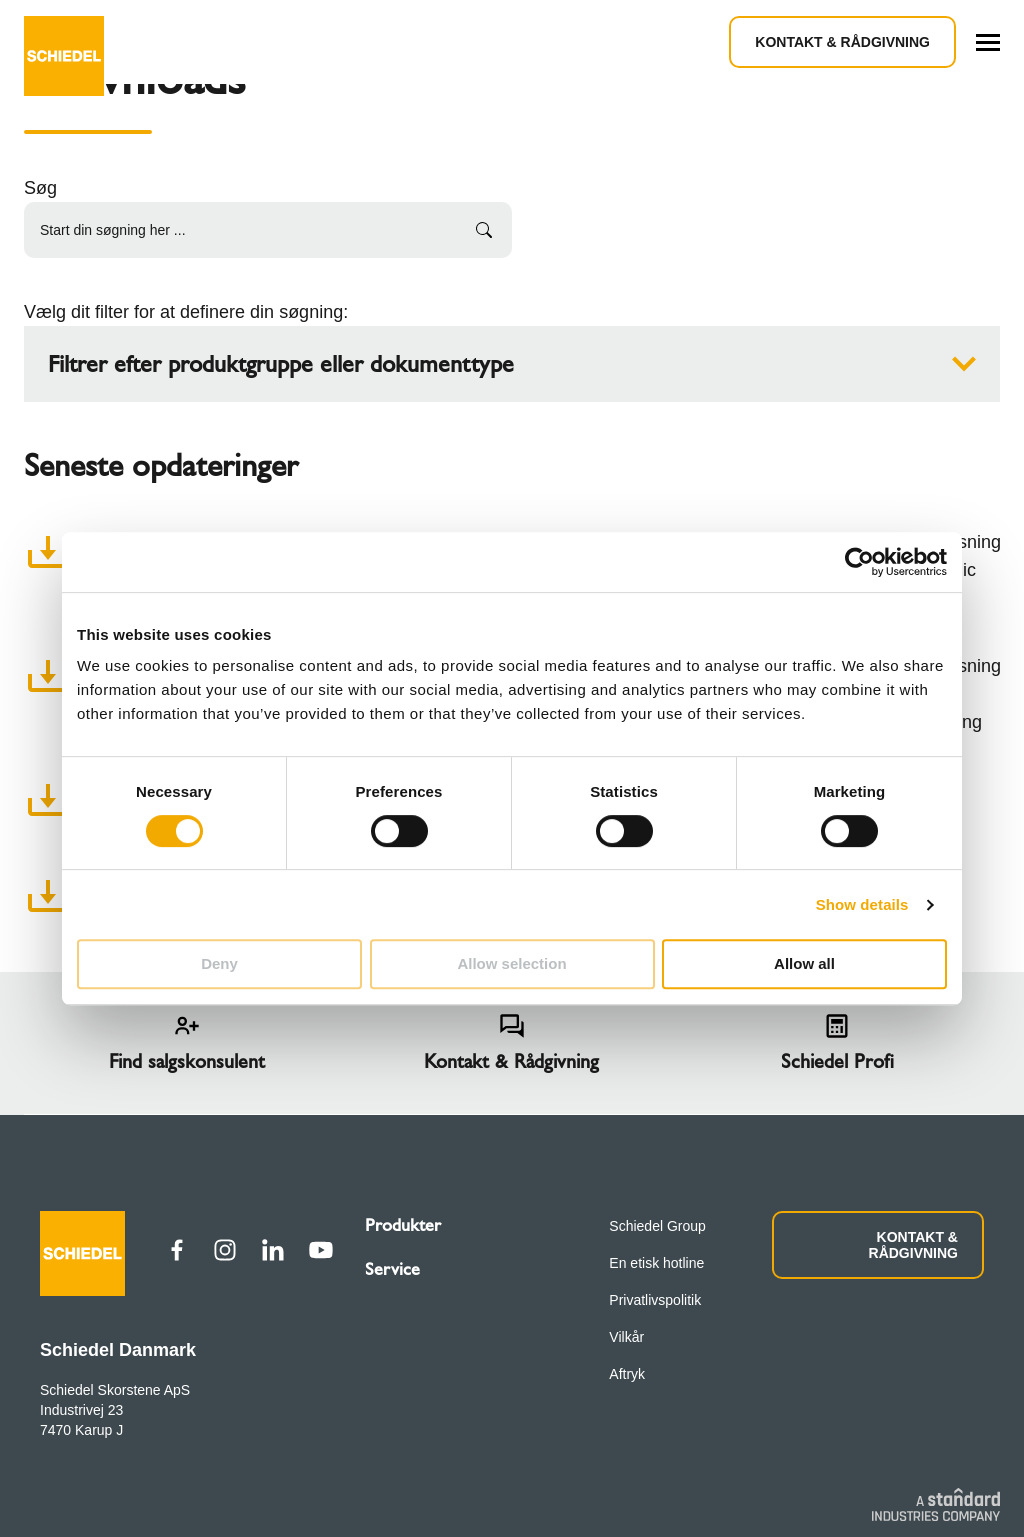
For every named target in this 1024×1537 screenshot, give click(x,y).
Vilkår (626, 1337)
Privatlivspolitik (655, 1300)
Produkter (403, 1225)
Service (392, 1269)
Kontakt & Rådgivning (842, 42)
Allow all (804, 963)
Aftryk (627, 1374)
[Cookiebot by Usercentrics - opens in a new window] (859, 562)
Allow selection (511, 963)
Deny (219, 963)
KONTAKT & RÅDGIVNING (913, 1245)
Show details (862, 904)
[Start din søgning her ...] (268, 230)
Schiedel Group (657, 1226)
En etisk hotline (656, 1263)
